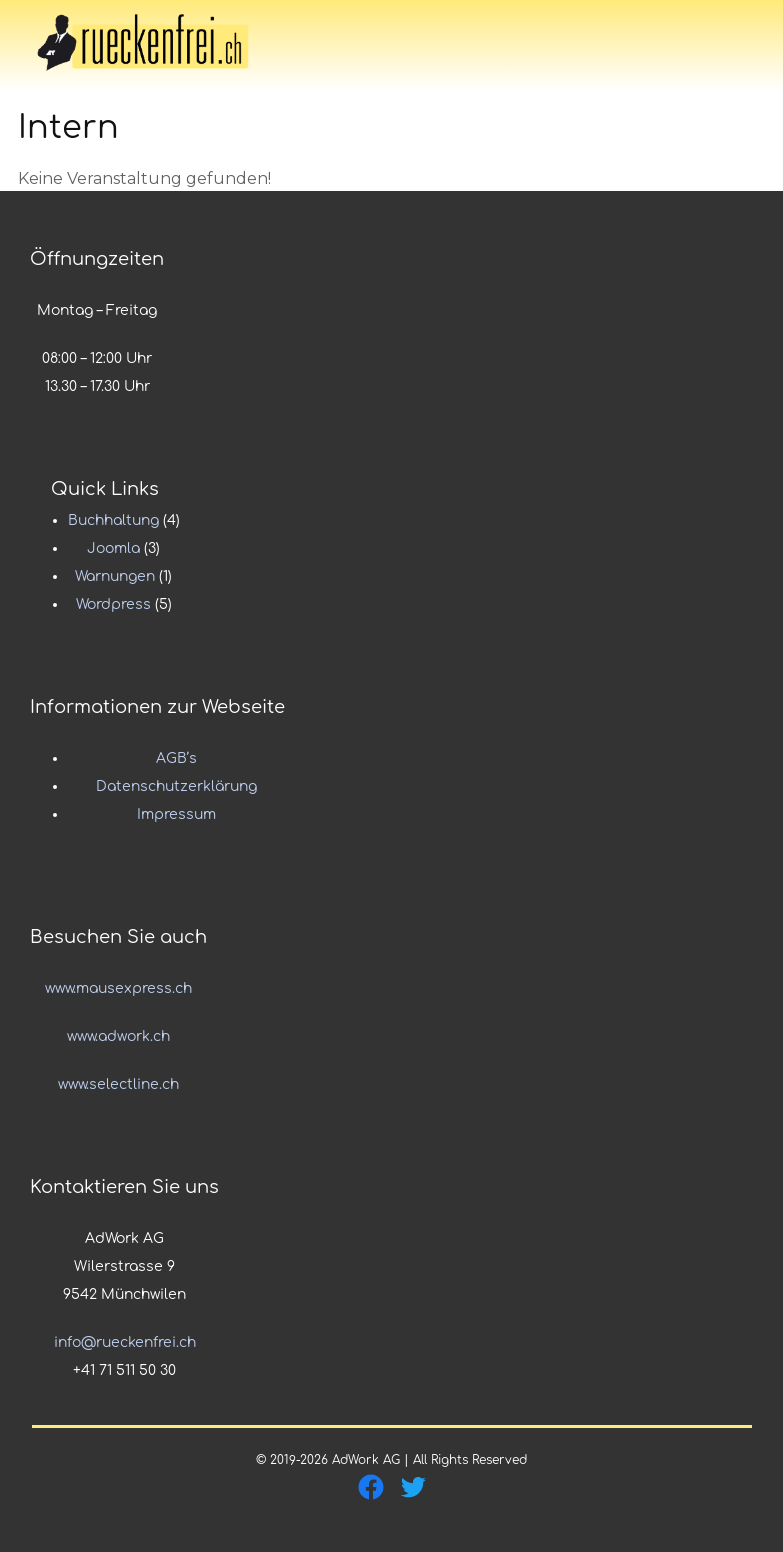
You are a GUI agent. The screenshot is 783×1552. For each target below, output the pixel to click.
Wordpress (113, 604)
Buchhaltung (113, 520)
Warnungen (115, 576)
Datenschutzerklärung (176, 786)
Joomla (113, 548)
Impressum (176, 814)
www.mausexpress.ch (118, 988)
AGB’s (176, 758)
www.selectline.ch (118, 1084)
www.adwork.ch (118, 1036)
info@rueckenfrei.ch (125, 1342)
